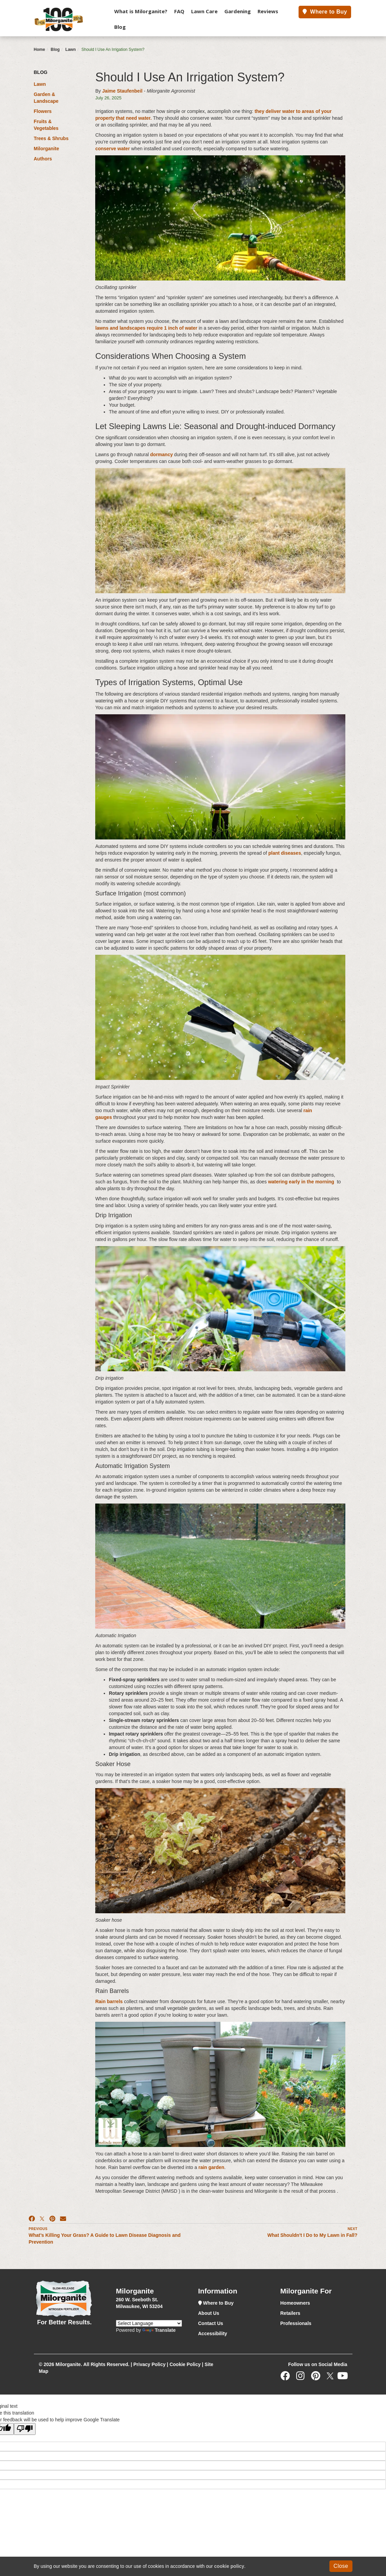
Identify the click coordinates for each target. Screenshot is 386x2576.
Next (353, 2229)
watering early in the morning (301, 1181)
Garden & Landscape (46, 98)
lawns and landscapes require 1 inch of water (146, 328)
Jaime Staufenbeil (122, 91)
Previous (38, 2229)
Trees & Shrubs (51, 138)
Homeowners (295, 2303)
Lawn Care (204, 11)
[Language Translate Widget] (149, 2323)
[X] (42, 2218)
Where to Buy (325, 12)
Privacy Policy (150, 2364)
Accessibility (212, 2333)
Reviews (268, 11)
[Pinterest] (52, 2218)
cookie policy (229, 2566)
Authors (43, 158)
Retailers (290, 2313)
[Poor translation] (25, 2429)
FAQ (179, 11)
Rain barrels (109, 2001)
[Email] (63, 2218)
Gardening (237, 11)
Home (39, 49)
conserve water (112, 148)
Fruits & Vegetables (46, 125)
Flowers (43, 111)
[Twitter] (330, 2377)
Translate (159, 2330)
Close (340, 2566)
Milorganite (46, 148)
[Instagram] (301, 2377)
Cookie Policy (185, 2364)
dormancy (161, 454)
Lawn (70, 49)
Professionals (295, 2323)
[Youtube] (343, 2377)
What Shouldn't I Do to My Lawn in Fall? (312, 2235)
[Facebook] (32, 2218)
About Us (208, 2313)
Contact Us (210, 2323)
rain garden (211, 2167)
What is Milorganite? (140, 11)
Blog (120, 26)
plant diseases (284, 853)
